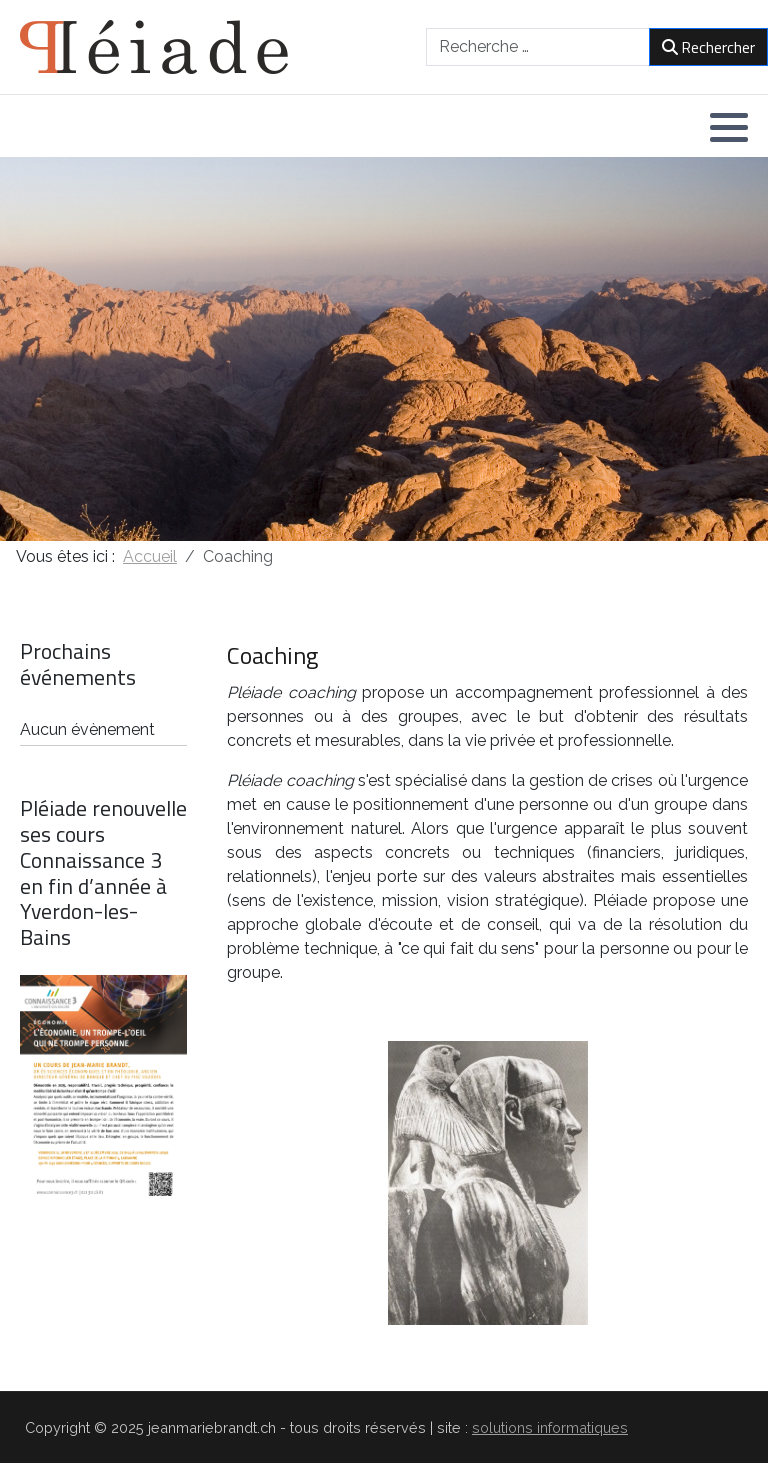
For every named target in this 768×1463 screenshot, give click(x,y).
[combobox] (538, 47)
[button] (729, 127)
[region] (384, 349)
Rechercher (708, 47)
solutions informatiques (550, 1427)
